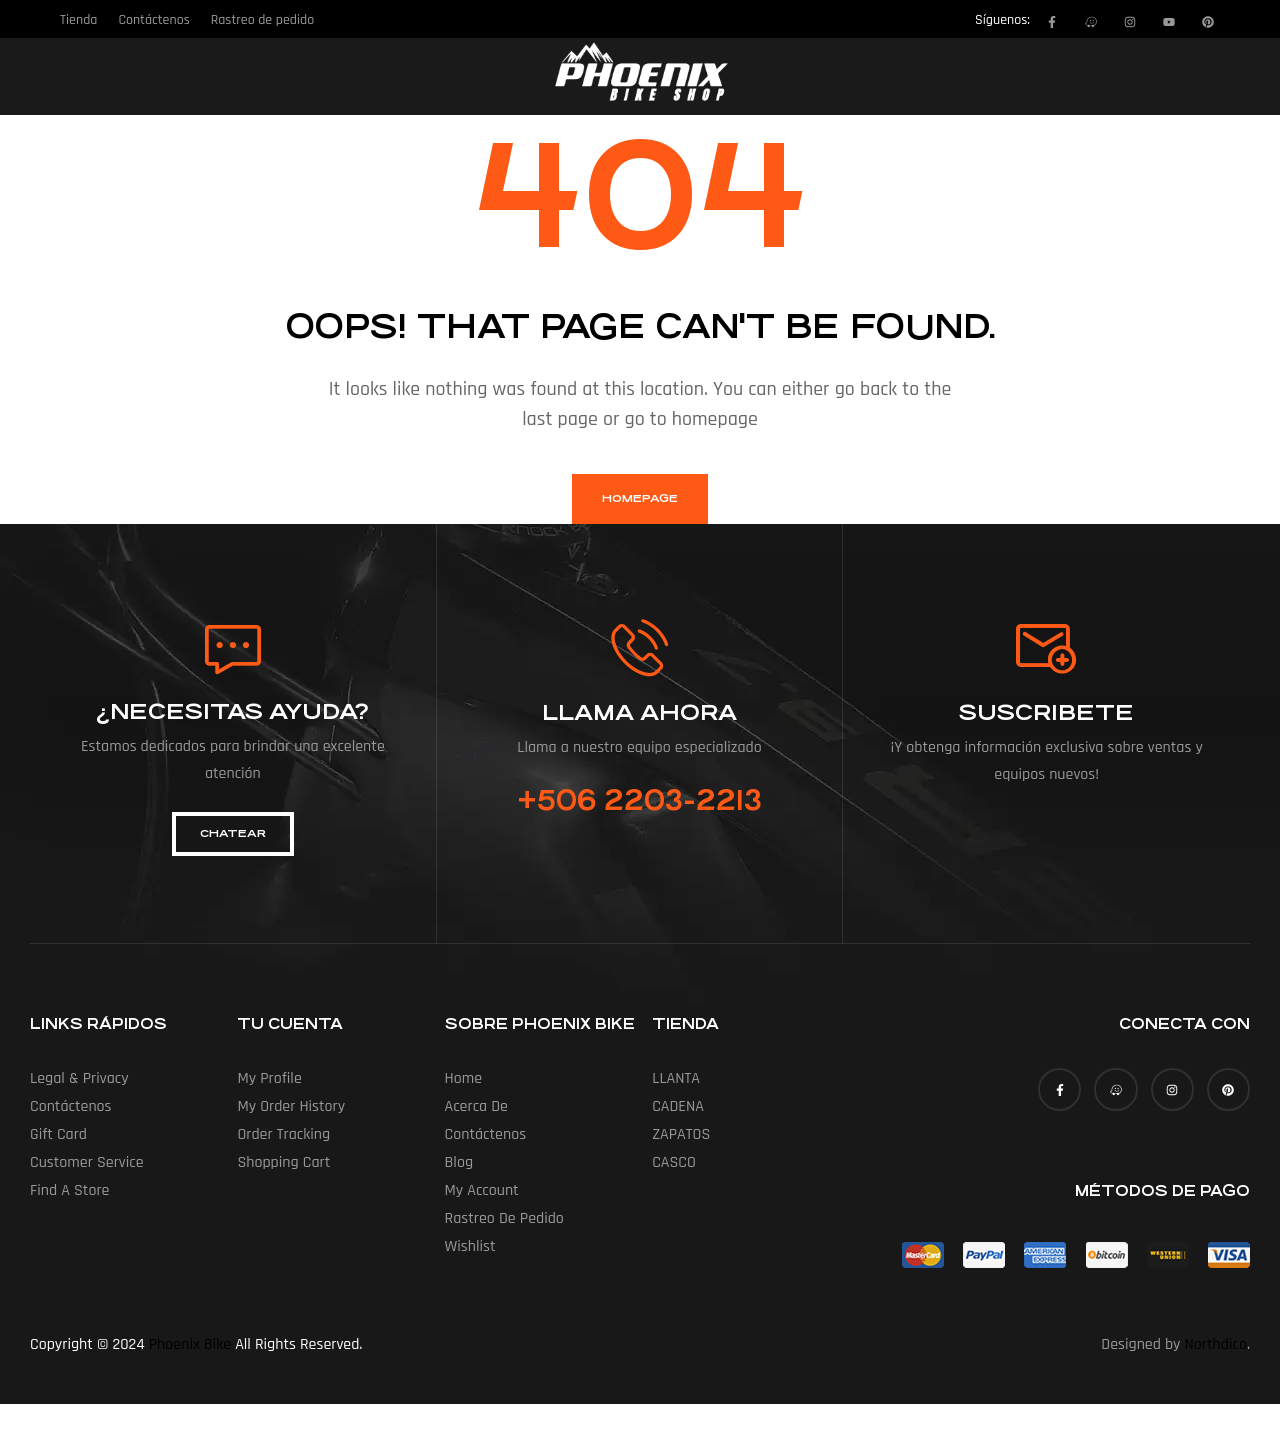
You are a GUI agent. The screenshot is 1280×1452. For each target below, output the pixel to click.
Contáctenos (71, 1106)
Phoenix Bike (190, 1344)
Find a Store (69, 1190)
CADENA (678, 1106)
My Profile (269, 1078)
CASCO (674, 1162)
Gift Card (58, 1134)
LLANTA (676, 1078)
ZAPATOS (681, 1134)
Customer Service (87, 1162)
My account (482, 1190)
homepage (640, 498)
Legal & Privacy (79, 1078)
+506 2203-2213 (639, 801)
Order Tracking (283, 1134)
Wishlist (470, 1246)
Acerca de (476, 1106)
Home (463, 1078)
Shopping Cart (283, 1162)
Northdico (1216, 1344)
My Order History (291, 1106)
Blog (459, 1162)
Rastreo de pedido (504, 1218)
